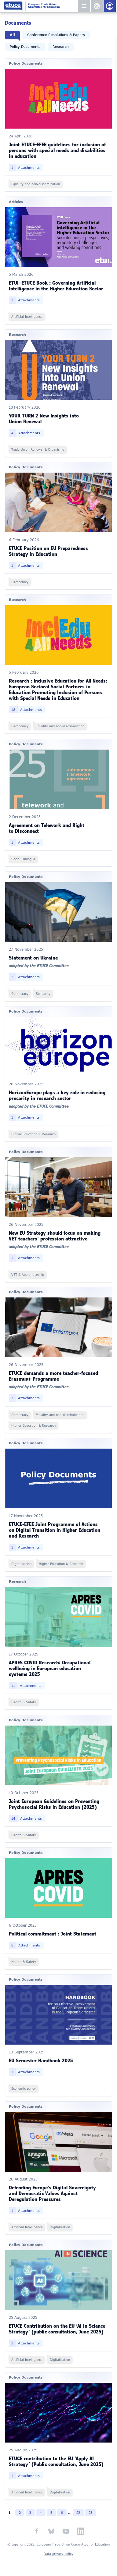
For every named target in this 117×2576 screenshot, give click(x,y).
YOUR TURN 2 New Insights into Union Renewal (44, 418)
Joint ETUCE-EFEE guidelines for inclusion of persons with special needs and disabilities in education (57, 150)
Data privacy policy (58, 2554)
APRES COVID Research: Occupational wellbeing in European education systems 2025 (49, 1668)
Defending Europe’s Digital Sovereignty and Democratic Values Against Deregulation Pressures (52, 2193)
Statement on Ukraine (33, 957)
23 (90, 2512)
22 (78, 2512)
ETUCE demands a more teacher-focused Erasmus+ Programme (53, 1376)
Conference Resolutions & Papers (56, 35)
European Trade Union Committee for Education (40, 6)
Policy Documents (25, 46)
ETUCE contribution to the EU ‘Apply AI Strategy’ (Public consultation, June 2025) (56, 2461)
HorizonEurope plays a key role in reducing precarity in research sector (57, 1095)
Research (61, 46)
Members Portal (110, 6)
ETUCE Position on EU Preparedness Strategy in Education (48, 551)
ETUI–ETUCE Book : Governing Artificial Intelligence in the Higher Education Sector (56, 285)
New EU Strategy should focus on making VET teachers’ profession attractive (55, 1235)
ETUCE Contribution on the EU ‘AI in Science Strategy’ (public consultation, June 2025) (57, 2328)
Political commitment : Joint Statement (52, 1933)
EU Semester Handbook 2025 (41, 2060)
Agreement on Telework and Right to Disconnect (46, 828)
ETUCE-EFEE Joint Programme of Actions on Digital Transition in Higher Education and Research (54, 1530)
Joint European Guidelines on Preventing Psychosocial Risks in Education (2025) (54, 1804)
